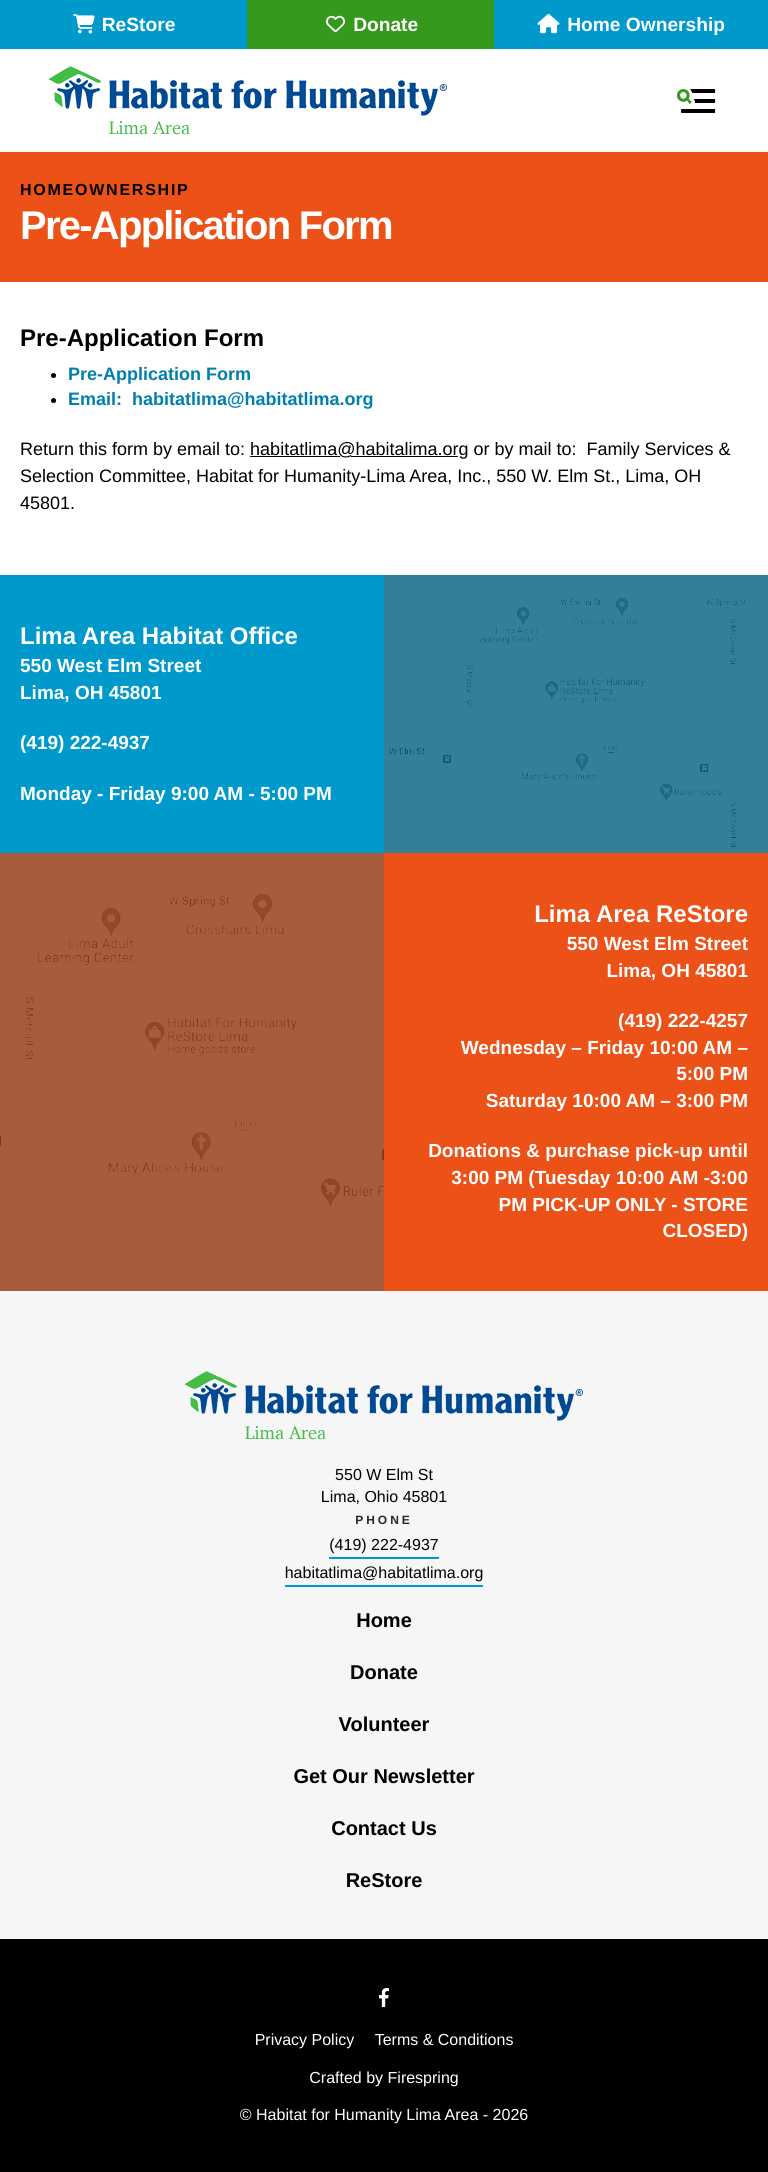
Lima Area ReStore (641, 914)
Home (384, 1621)
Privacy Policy (305, 2040)
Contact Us (384, 1829)
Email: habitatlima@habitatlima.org (221, 399)
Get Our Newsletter (383, 1777)
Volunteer (384, 1725)
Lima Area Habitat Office (159, 636)
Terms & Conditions (444, 2040)
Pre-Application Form (159, 374)
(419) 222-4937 (383, 1545)
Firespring (423, 2078)
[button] (696, 101)
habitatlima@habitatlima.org (384, 1573)
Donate (370, 25)
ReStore (124, 25)
